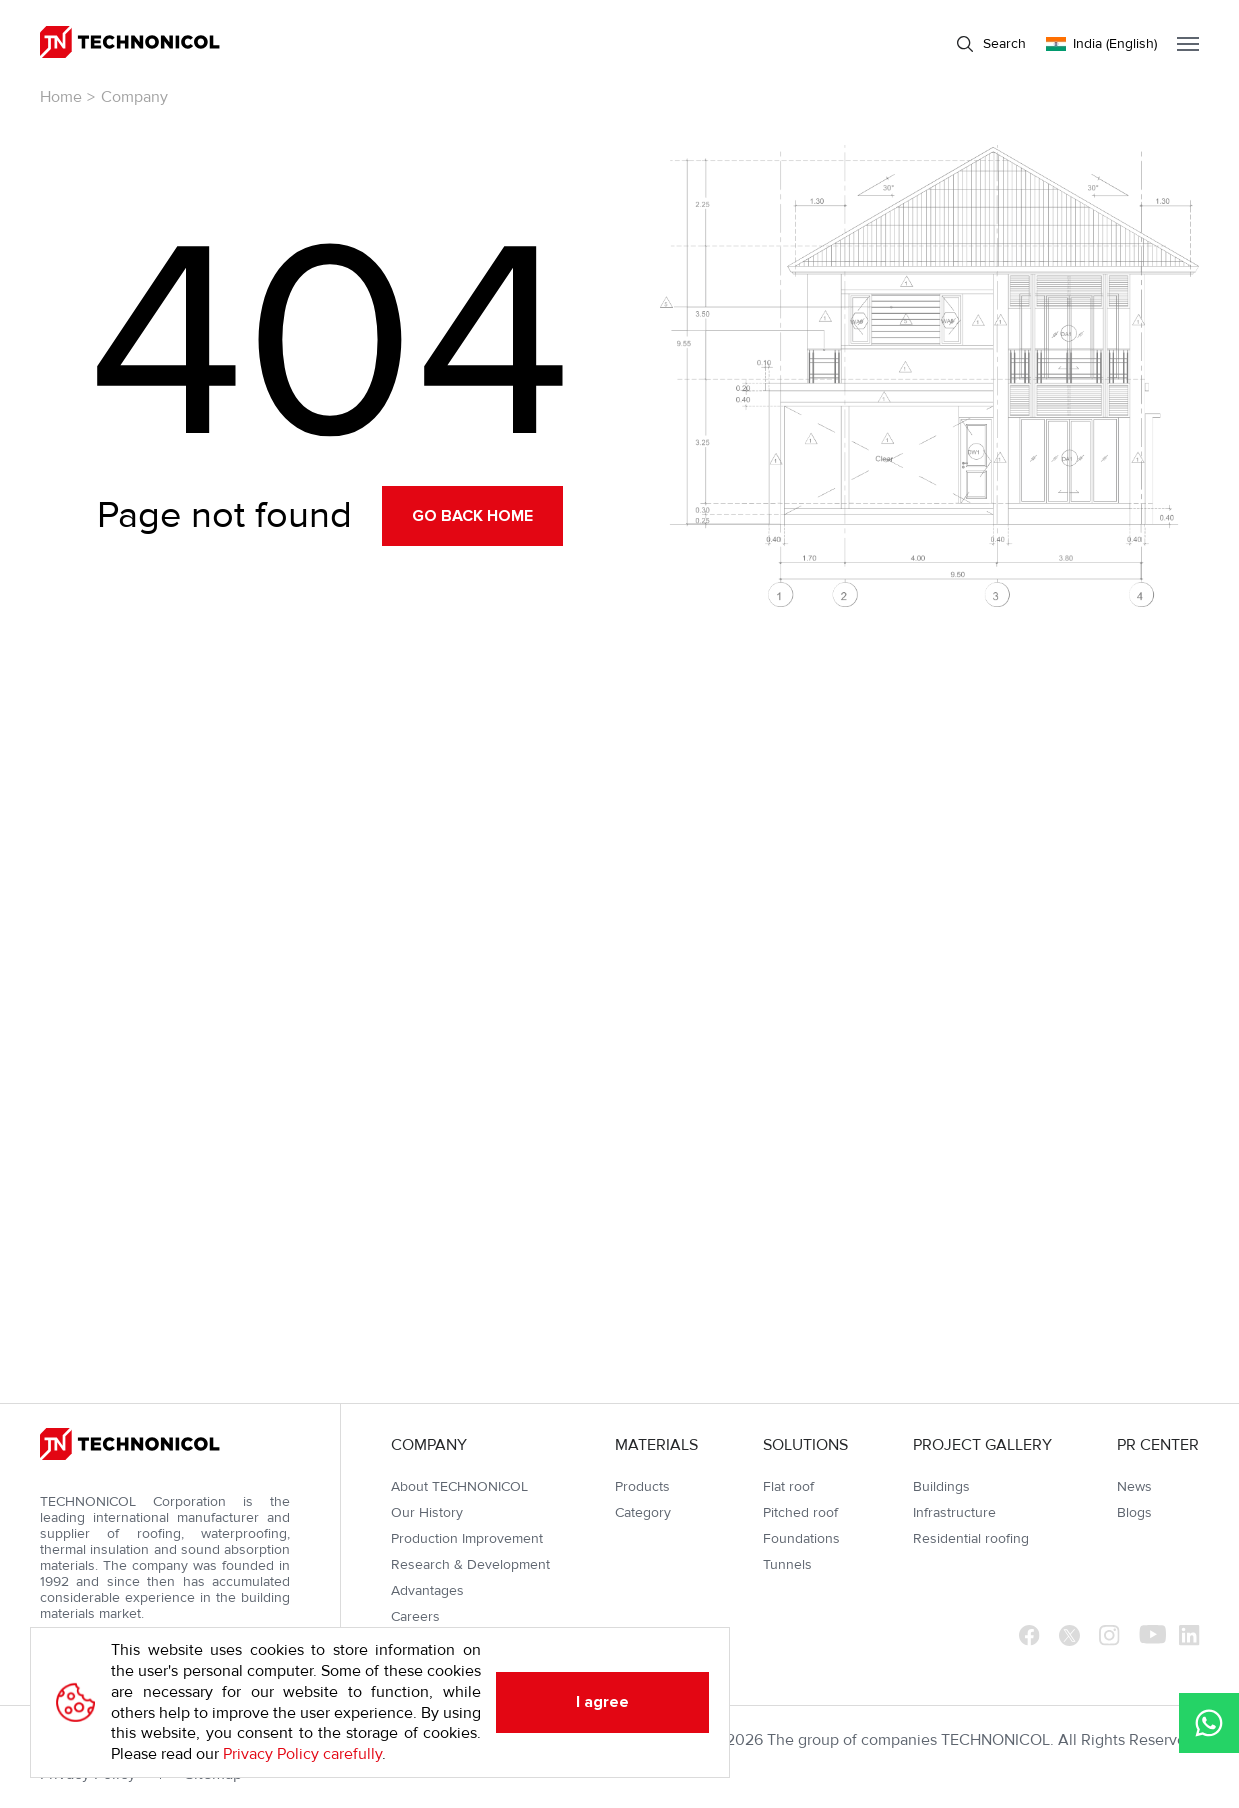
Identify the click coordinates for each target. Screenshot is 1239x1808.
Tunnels (787, 1564)
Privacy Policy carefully (302, 1754)
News (1134, 1486)
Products (642, 1486)
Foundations (801, 1538)
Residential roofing (971, 1538)
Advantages (427, 1590)
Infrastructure (954, 1512)
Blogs (1134, 1512)
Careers (415, 1616)
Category (643, 1512)
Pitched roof (800, 1512)
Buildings (941, 1486)
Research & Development (470, 1564)
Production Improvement (467, 1538)
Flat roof (788, 1486)
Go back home (472, 516)
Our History (427, 1512)
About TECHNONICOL (459, 1486)
